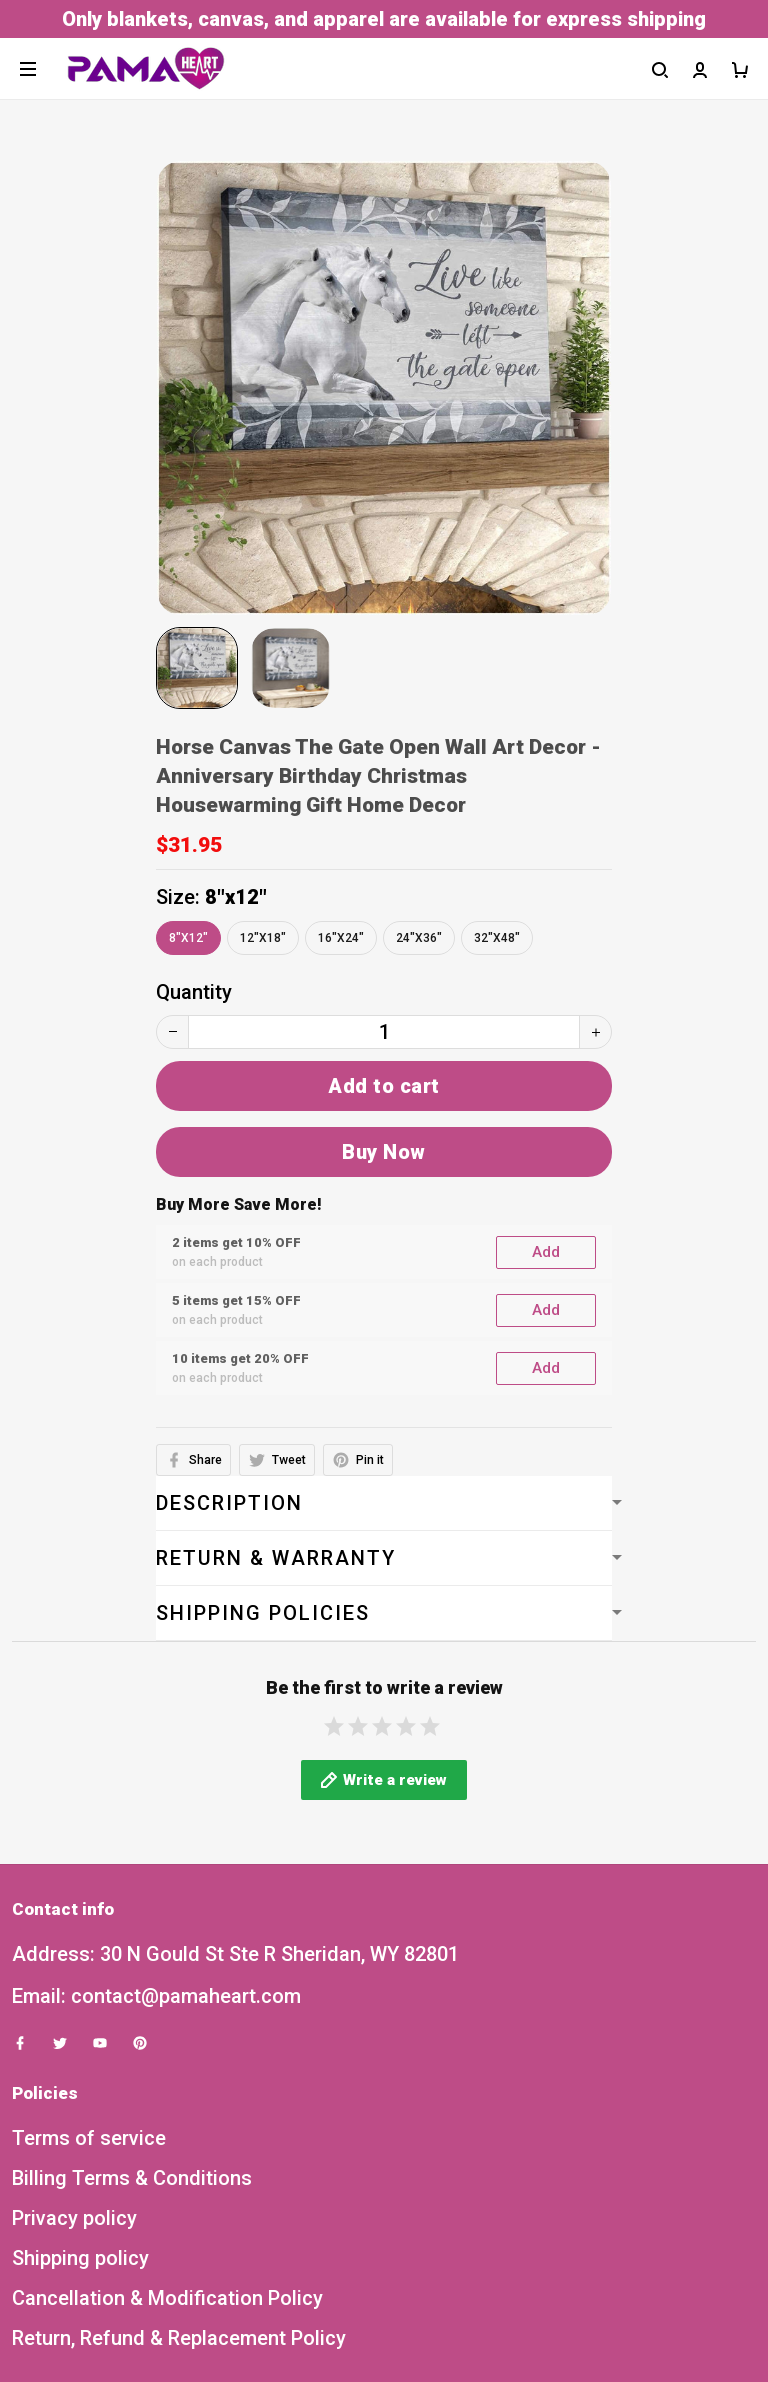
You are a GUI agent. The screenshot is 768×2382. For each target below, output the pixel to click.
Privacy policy (74, 2022)
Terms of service (89, 1942)
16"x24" (341, 938)
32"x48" (497, 938)
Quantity (194, 992)
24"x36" (419, 938)
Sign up (705, 2309)
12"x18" (263, 938)
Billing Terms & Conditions (132, 1982)
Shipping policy (80, 2062)
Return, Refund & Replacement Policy (179, 2142)
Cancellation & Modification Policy (167, 2102)
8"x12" (236, 897)
